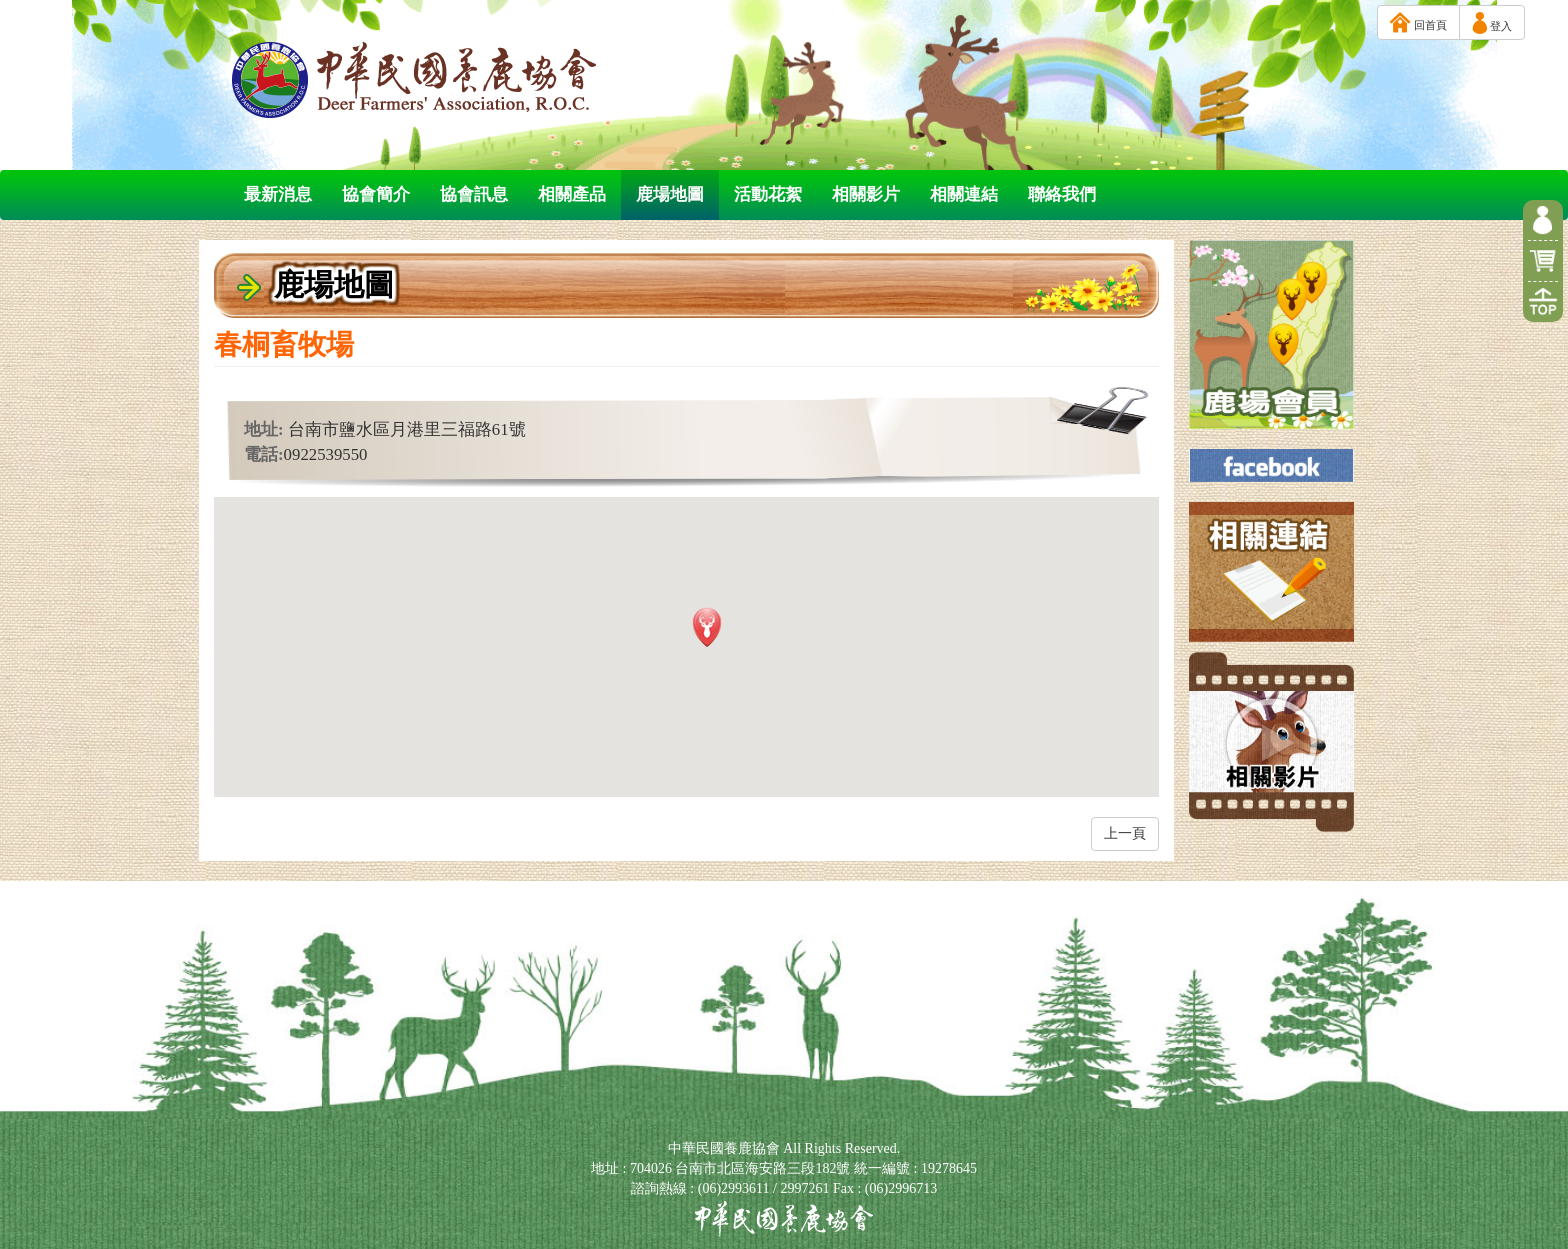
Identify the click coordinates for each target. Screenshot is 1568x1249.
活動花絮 (768, 194)
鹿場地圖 (670, 194)
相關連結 (964, 194)
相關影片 (866, 194)
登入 (1492, 23)
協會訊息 (474, 194)
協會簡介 (376, 194)
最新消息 (278, 194)
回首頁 (1418, 22)
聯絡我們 (1062, 194)
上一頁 (1125, 833)
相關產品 (572, 194)
